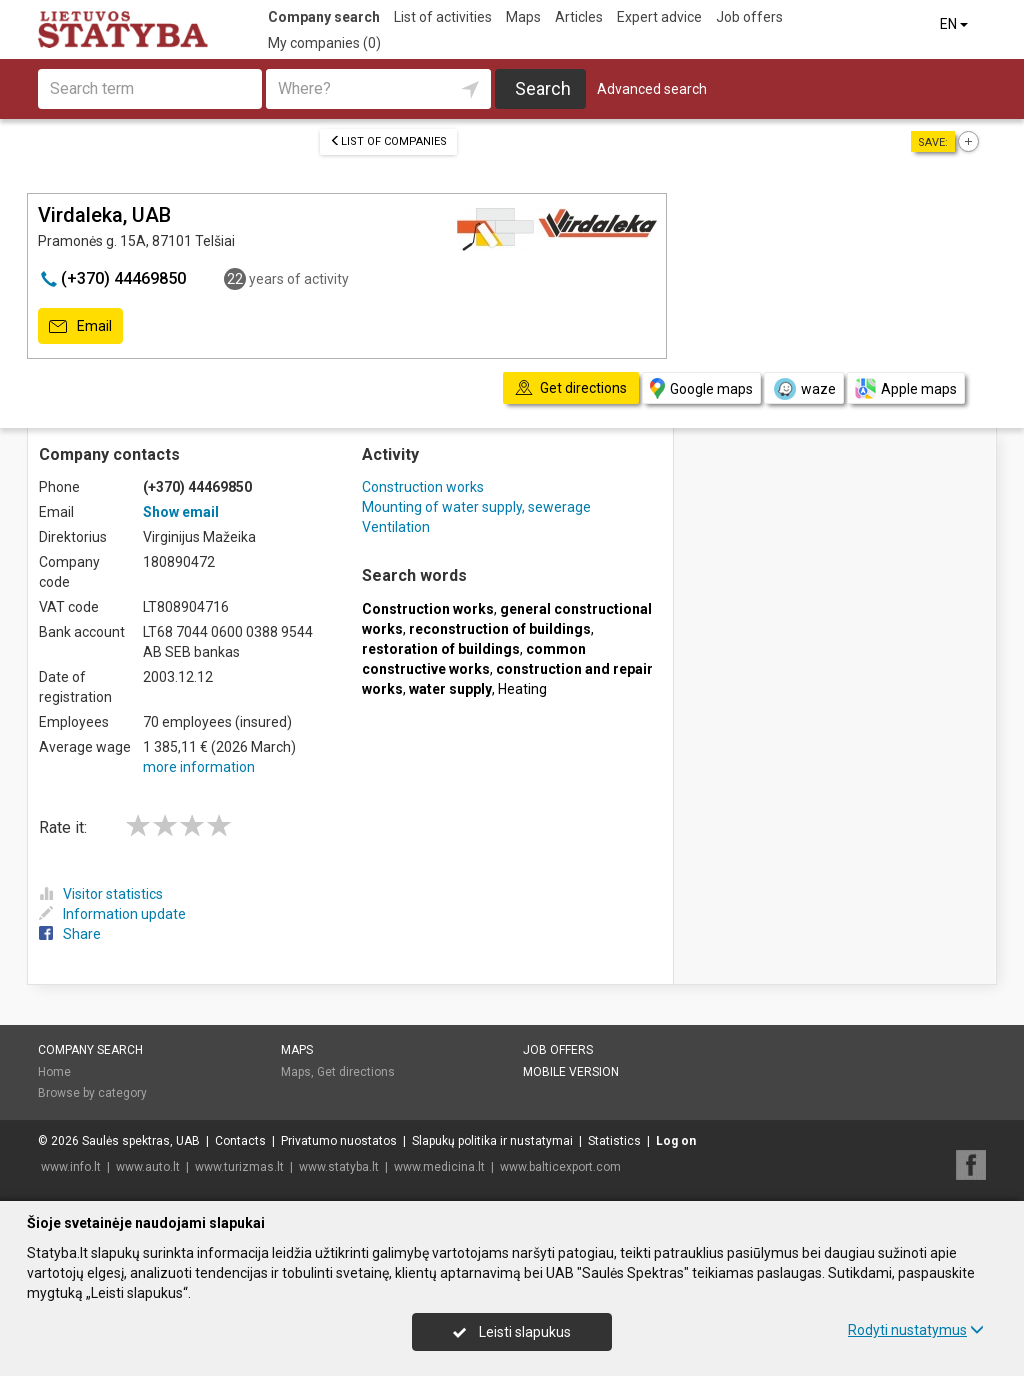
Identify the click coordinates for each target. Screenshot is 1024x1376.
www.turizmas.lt (239, 1167)
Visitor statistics (101, 894)
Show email (181, 512)
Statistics (614, 1141)
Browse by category (92, 1093)
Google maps (701, 388)
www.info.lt (71, 1167)
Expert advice (659, 17)
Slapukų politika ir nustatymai (492, 1141)
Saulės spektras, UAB (141, 1141)
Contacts (240, 1141)
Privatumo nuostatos (339, 1141)
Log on (676, 1141)
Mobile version (571, 1072)
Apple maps (906, 388)
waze (804, 389)
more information (199, 767)
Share (70, 934)
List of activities (443, 17)
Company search (324, 17)
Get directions (356, 1072)
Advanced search (652, 89)
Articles (579, 17)
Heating (522, 689)
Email (80, 327)
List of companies (388, 141)
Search (543, 88)
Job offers (749, 17)
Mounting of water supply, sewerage (476, 507)
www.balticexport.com (560, 1167)
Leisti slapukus (512, 1332)
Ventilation (396, 527)
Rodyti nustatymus (916, 1330)
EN (955, 24)
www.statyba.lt (339, 1167)
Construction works (423, 487)
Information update (112, 914)
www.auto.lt (148, 1167)
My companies (324, 43)
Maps (523, 17)
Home (54, 1072)
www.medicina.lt (439, 1167)
